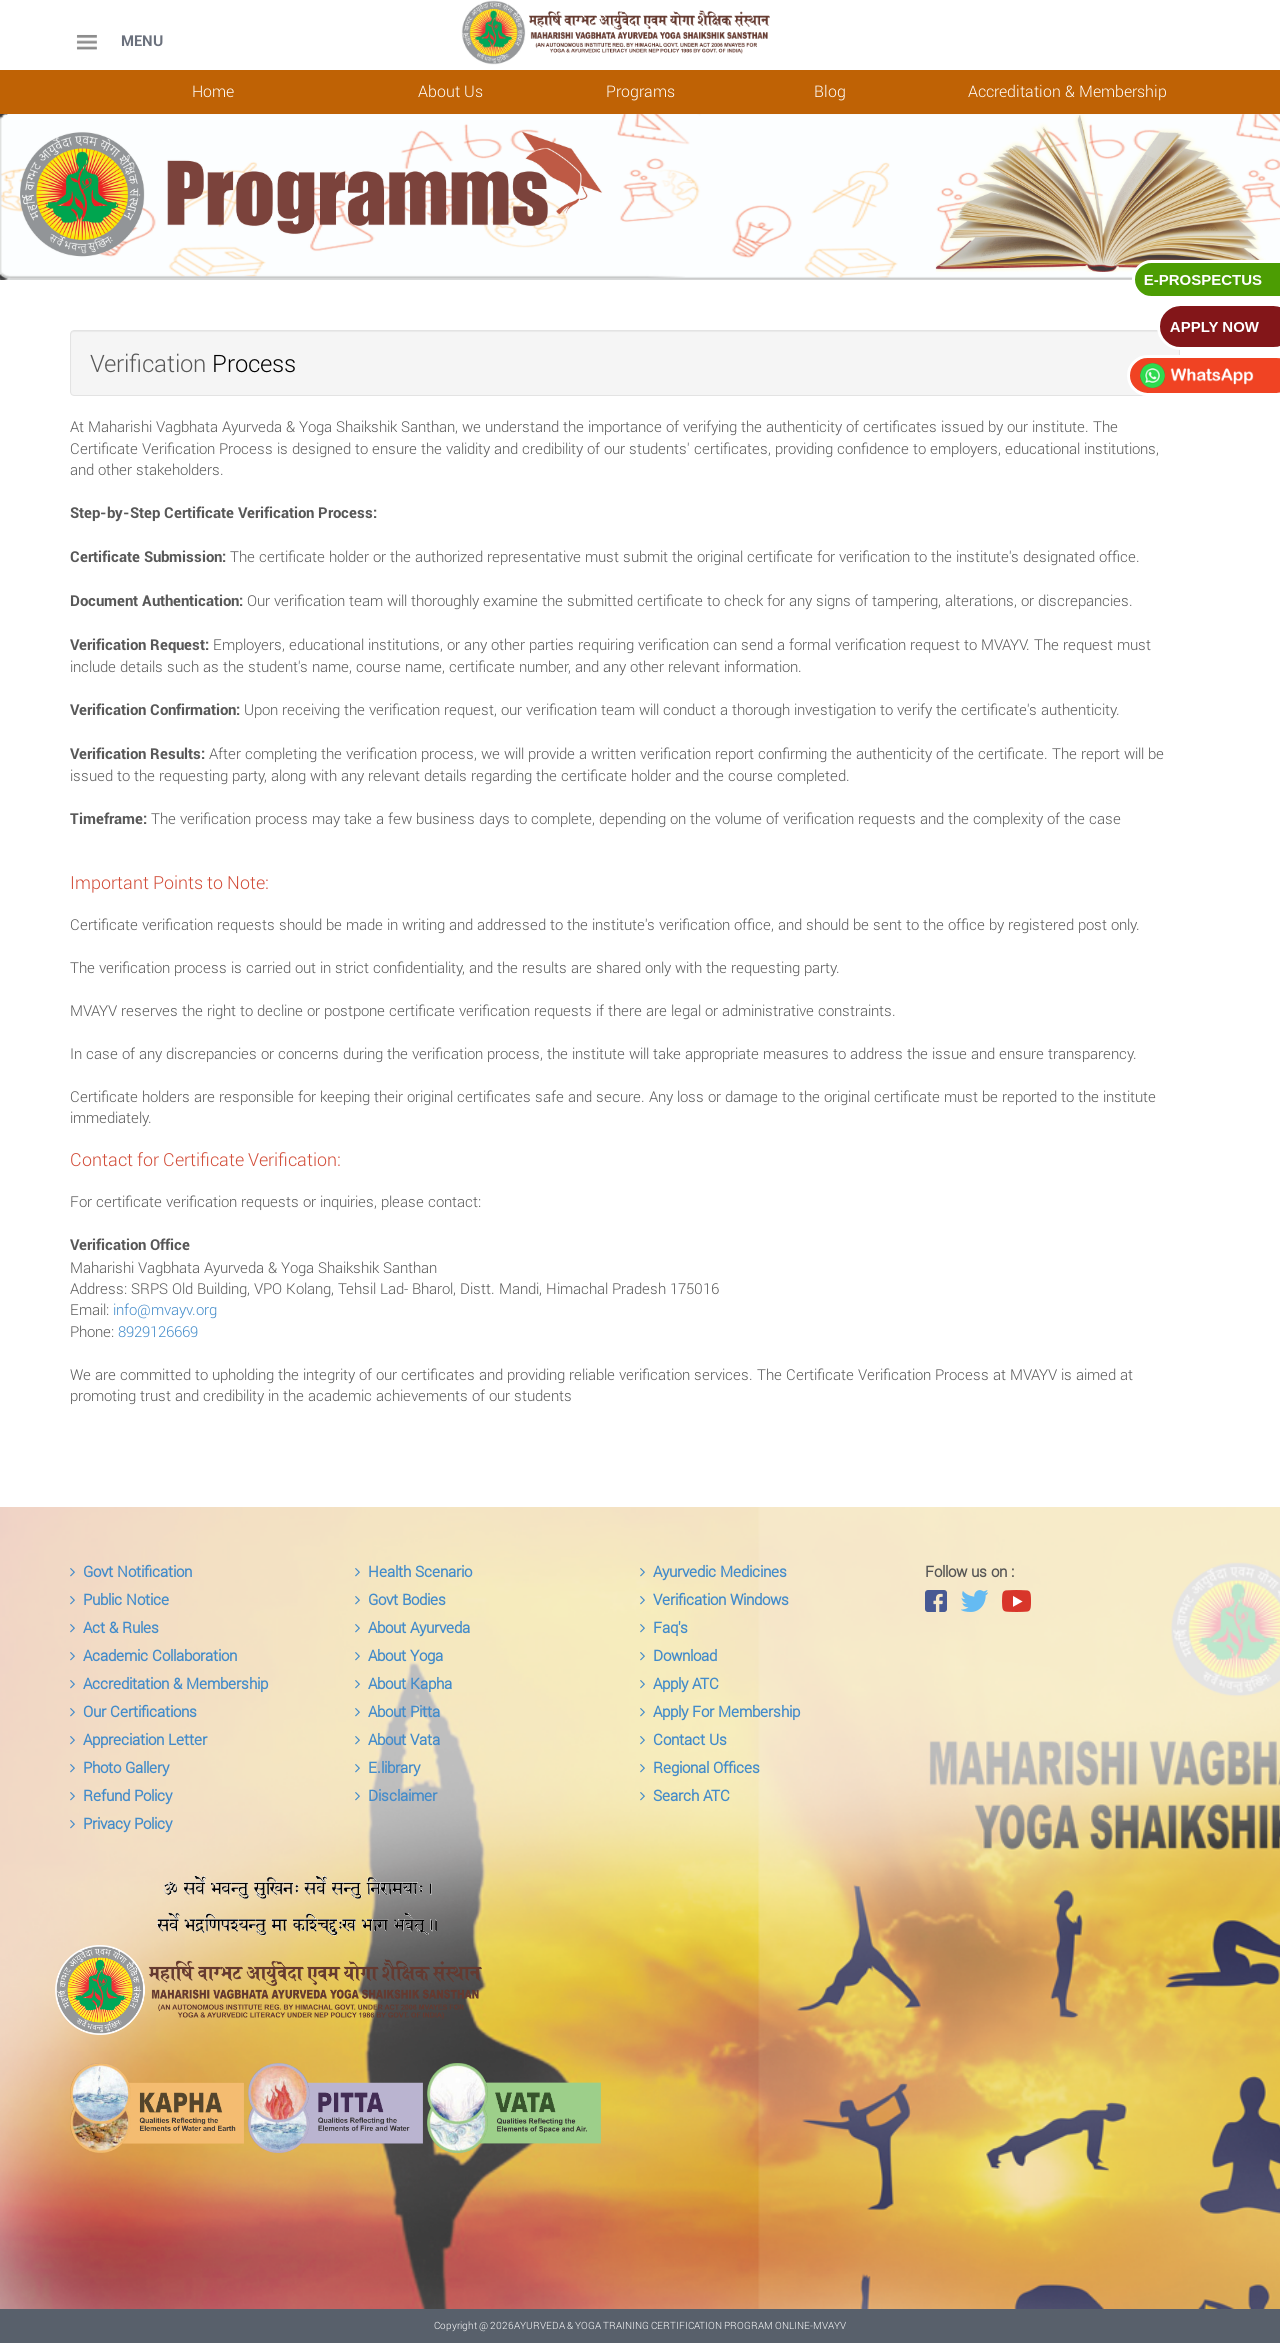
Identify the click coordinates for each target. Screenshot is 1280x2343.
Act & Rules (114, 1627)
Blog (830, 90)
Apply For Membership (720, 1711)
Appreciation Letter (138, 1739)
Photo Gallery (119, 1767)
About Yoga (399, 1655)
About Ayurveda (412, 1627)
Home (213, 90)
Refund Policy (121, 1795)
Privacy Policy (121, 1823)
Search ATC (685, 1795)
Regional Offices (700, 1767)
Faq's (664, 1627)
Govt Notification (131, 1571)
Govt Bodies (400, 1599)
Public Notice (119, 1599)
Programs (640, 90)
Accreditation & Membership (1067, 90)
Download (678, 1655)
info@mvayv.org (165, 1309)
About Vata (397, 1739)
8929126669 (158, 1331)
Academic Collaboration (153, 1655)
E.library (387, 1767)
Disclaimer (396, 1795)
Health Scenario (413, 1571)
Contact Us (683, 1739)
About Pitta (397, 1711)
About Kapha (403, 1683)
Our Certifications (133, 1711)
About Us (450, 90)
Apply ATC (679, 1683)
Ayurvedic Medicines (713, 1571)
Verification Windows (714, 1599)
